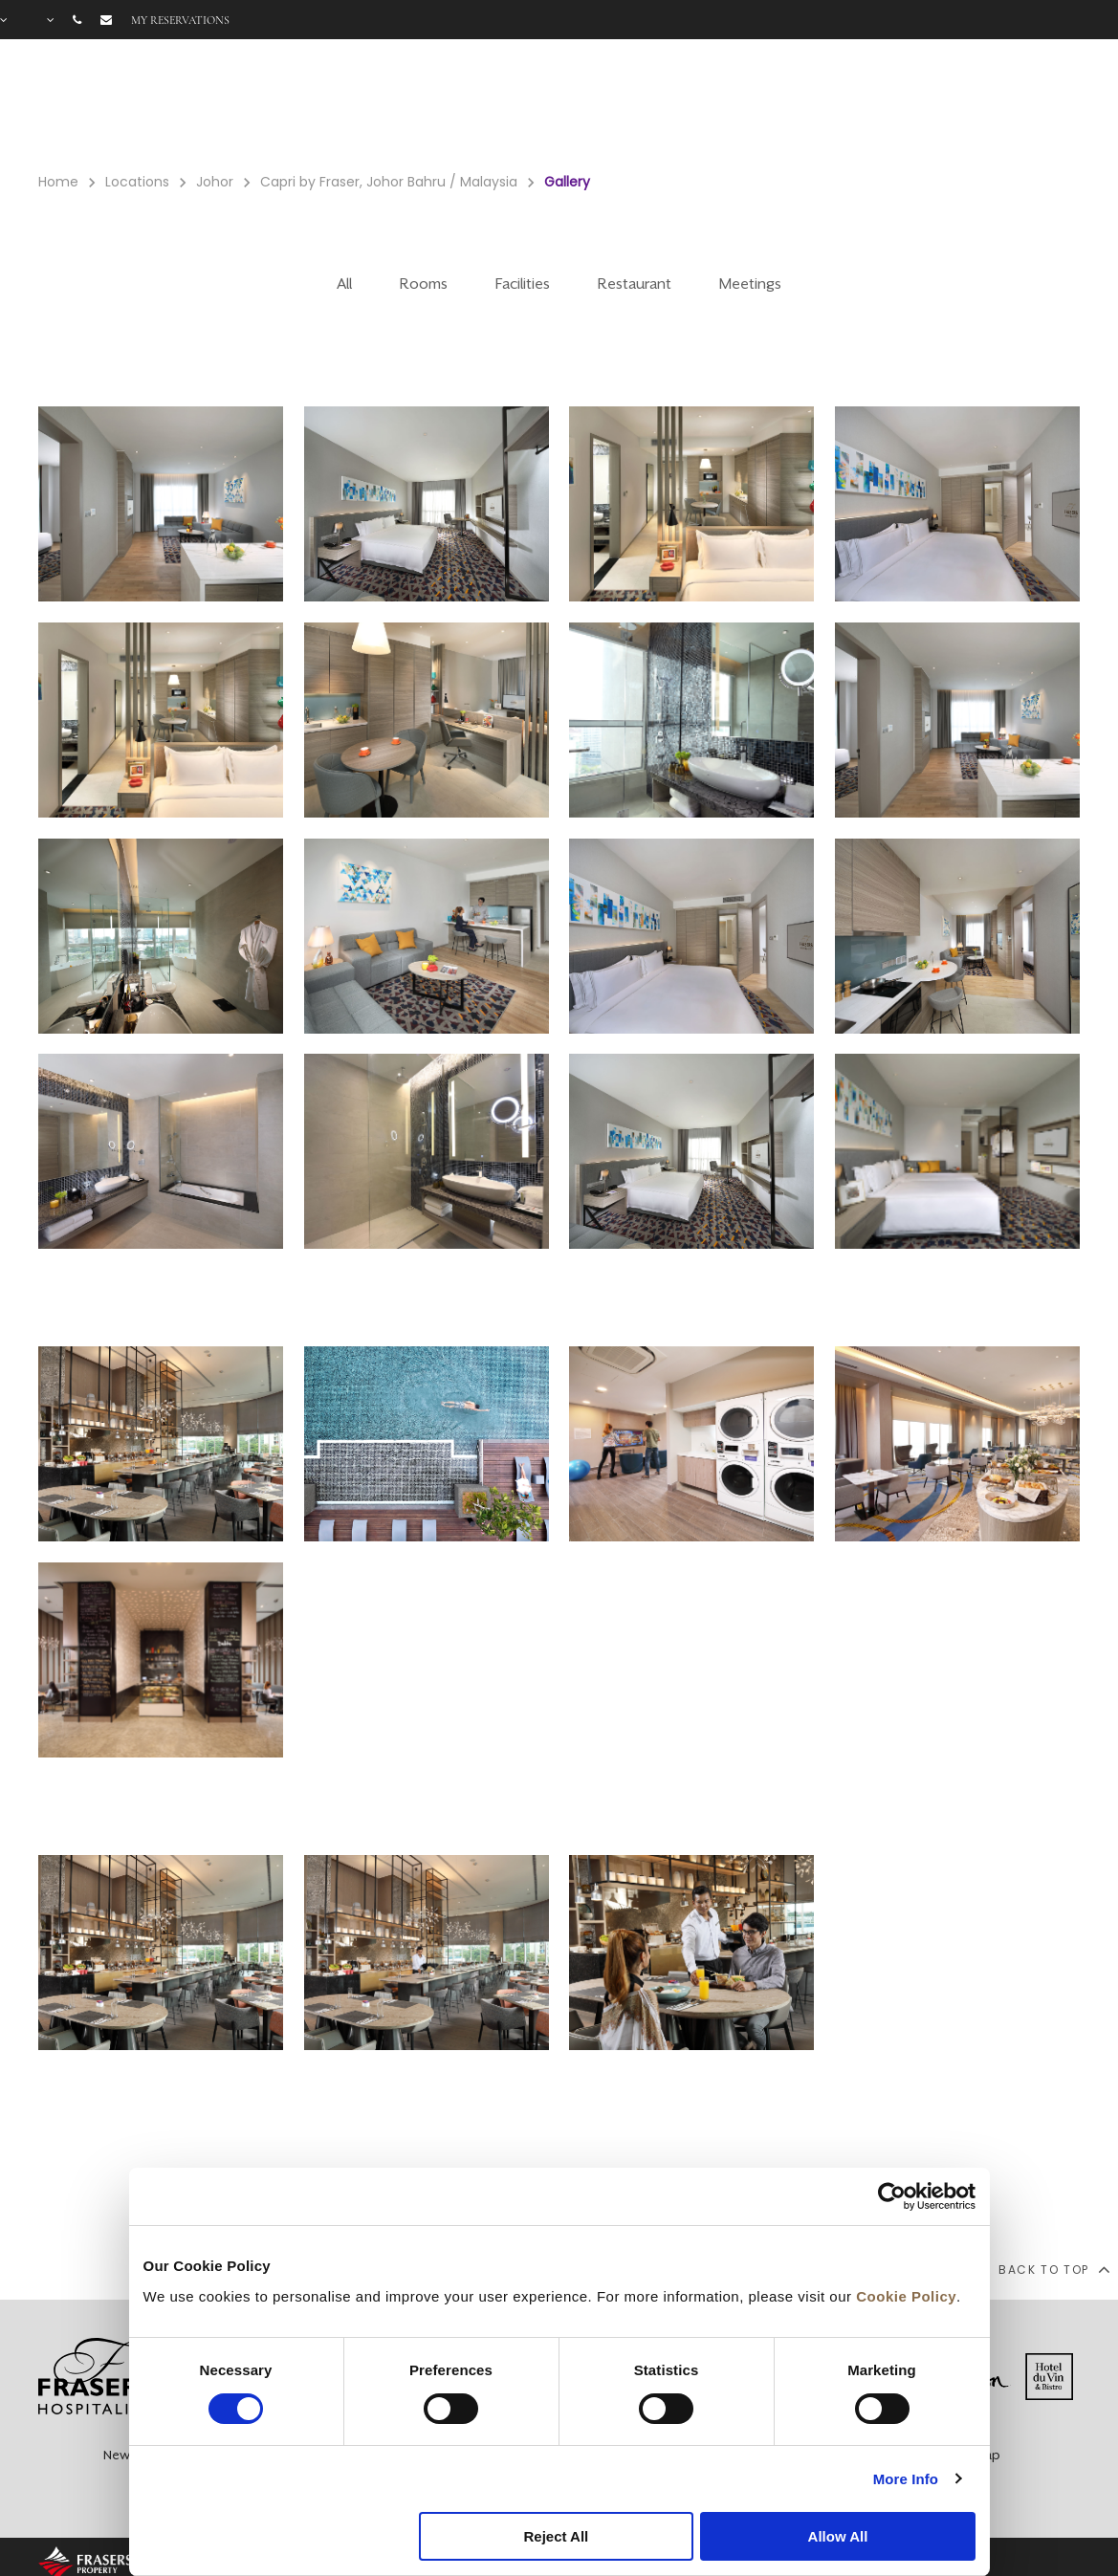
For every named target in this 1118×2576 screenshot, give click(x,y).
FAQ (989, 106)
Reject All (555, 2536)
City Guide (1060, 106)
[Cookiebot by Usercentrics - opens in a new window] (892, 2196)
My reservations (180, 20)
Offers (863, 106)
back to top (1053, 2269)
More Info (905, 2479)
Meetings (750, 284)
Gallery (930, 106)
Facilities (778, 106)
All (344, 284)
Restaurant (634, 284)
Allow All (838, 2536)
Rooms (692, 106)
